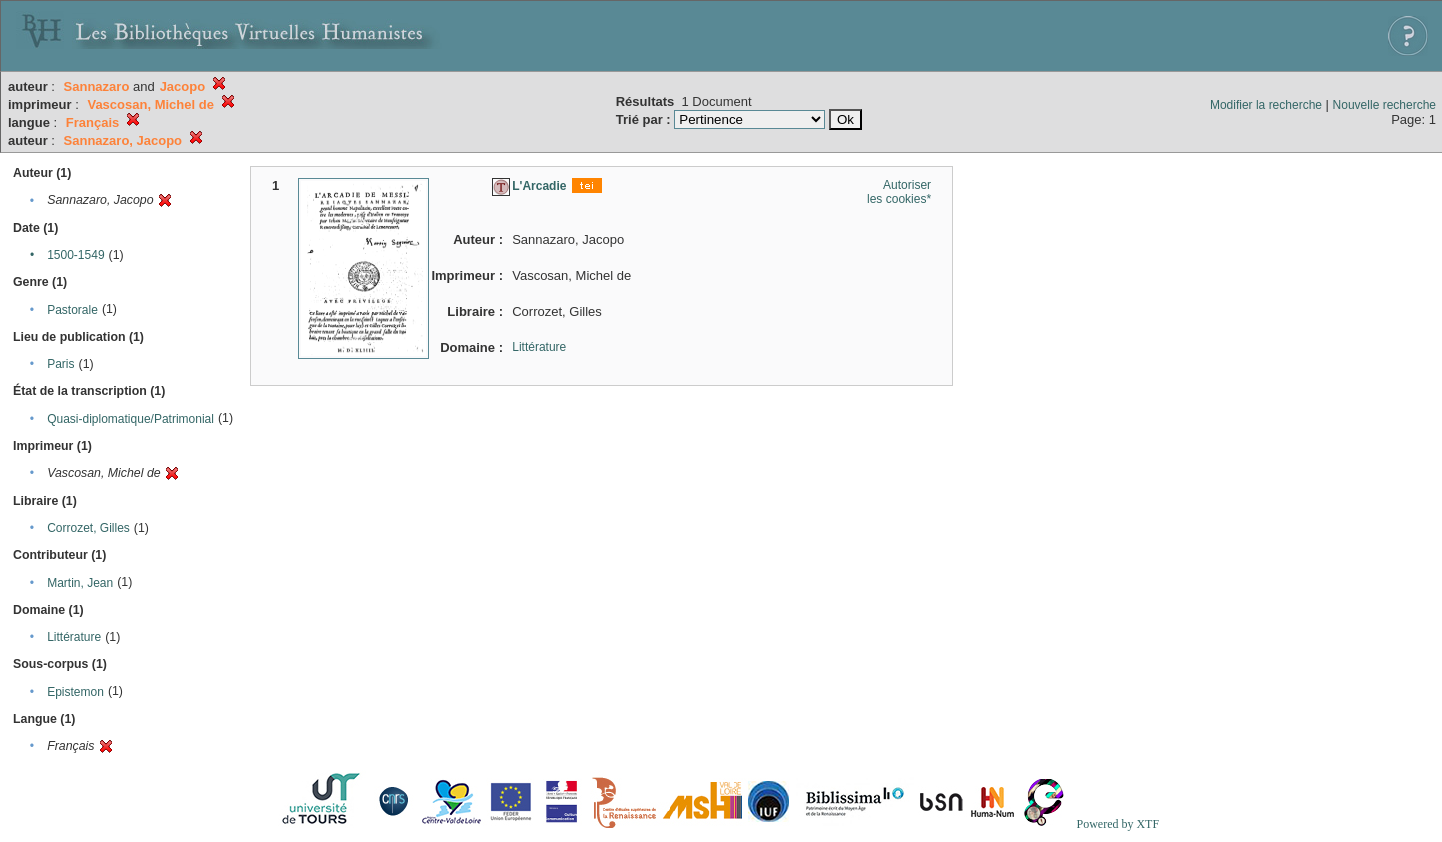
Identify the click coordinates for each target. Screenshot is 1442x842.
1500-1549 (75, 255)
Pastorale (72, 310)
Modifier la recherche (1266, 105)
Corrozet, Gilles (88, 528)
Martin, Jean (80, 583)
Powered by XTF (1117, 824)
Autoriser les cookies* (899, 192)
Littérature (74, 637)
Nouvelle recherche (1384, 105)
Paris (60, 364)
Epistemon (75, 692)
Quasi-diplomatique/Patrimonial (130, 419)
